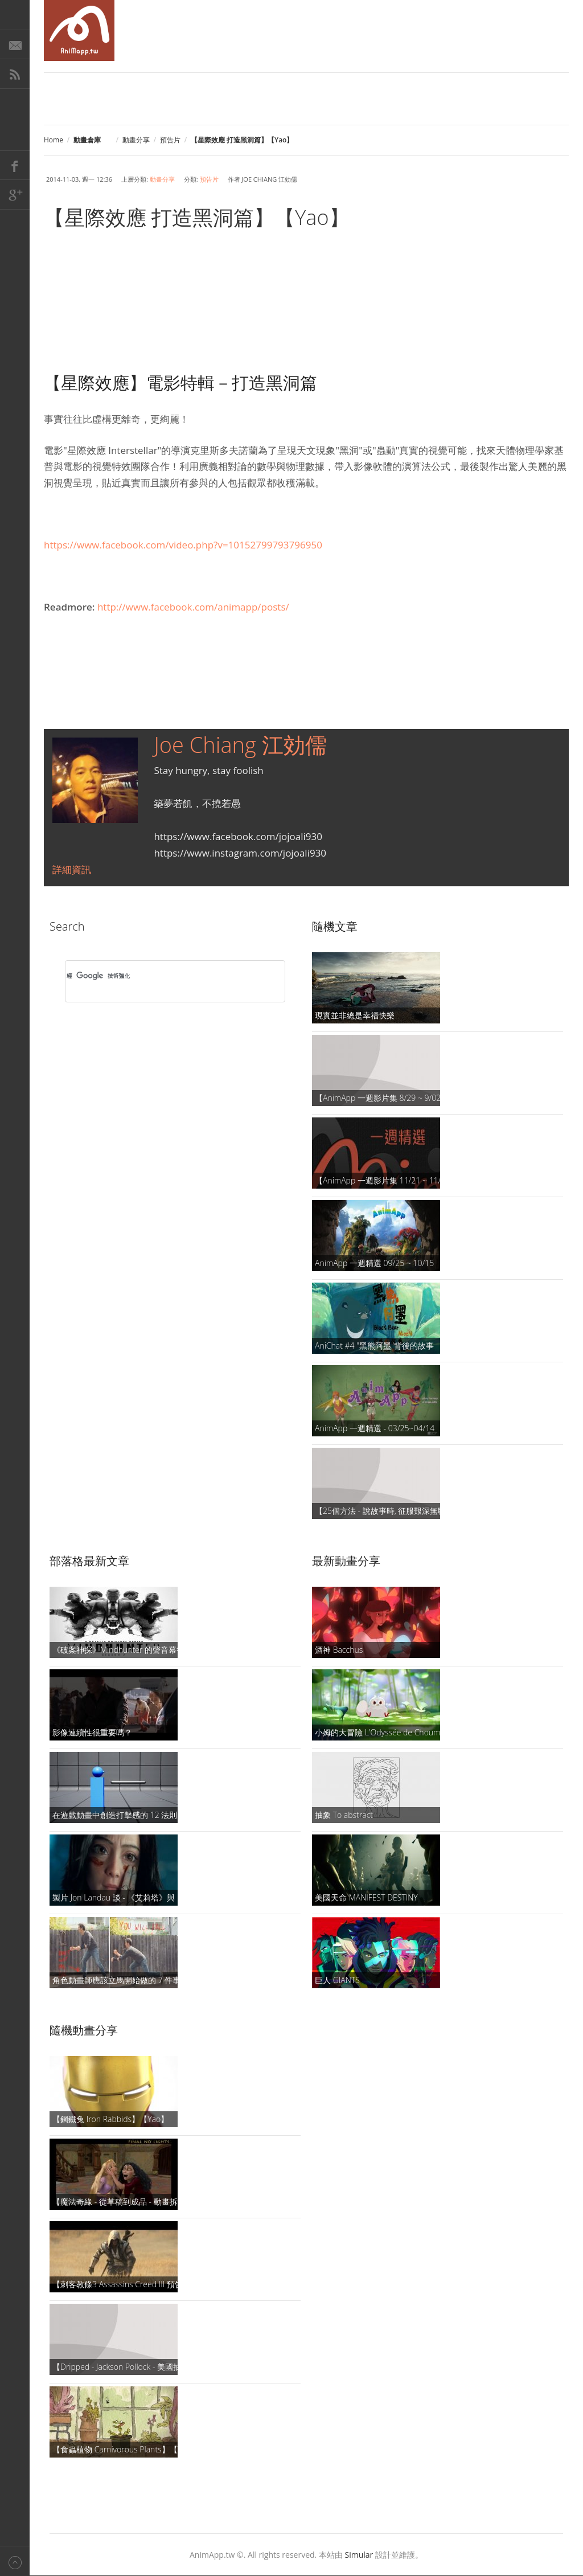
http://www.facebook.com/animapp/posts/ (193, 606)
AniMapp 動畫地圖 (79, 30)
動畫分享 (136, 140)
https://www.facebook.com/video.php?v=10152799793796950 (183, 544)
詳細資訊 (71, 869)
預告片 (170, 140)
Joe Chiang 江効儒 (240, 744)
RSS (15, 74)
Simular (359, 2554)
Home (53, 140)
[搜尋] (160, 975)
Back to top (15, 2561)
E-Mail (15, 44)
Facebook (15, 165)
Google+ (15, 195)
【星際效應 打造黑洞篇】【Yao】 (197, 217)
